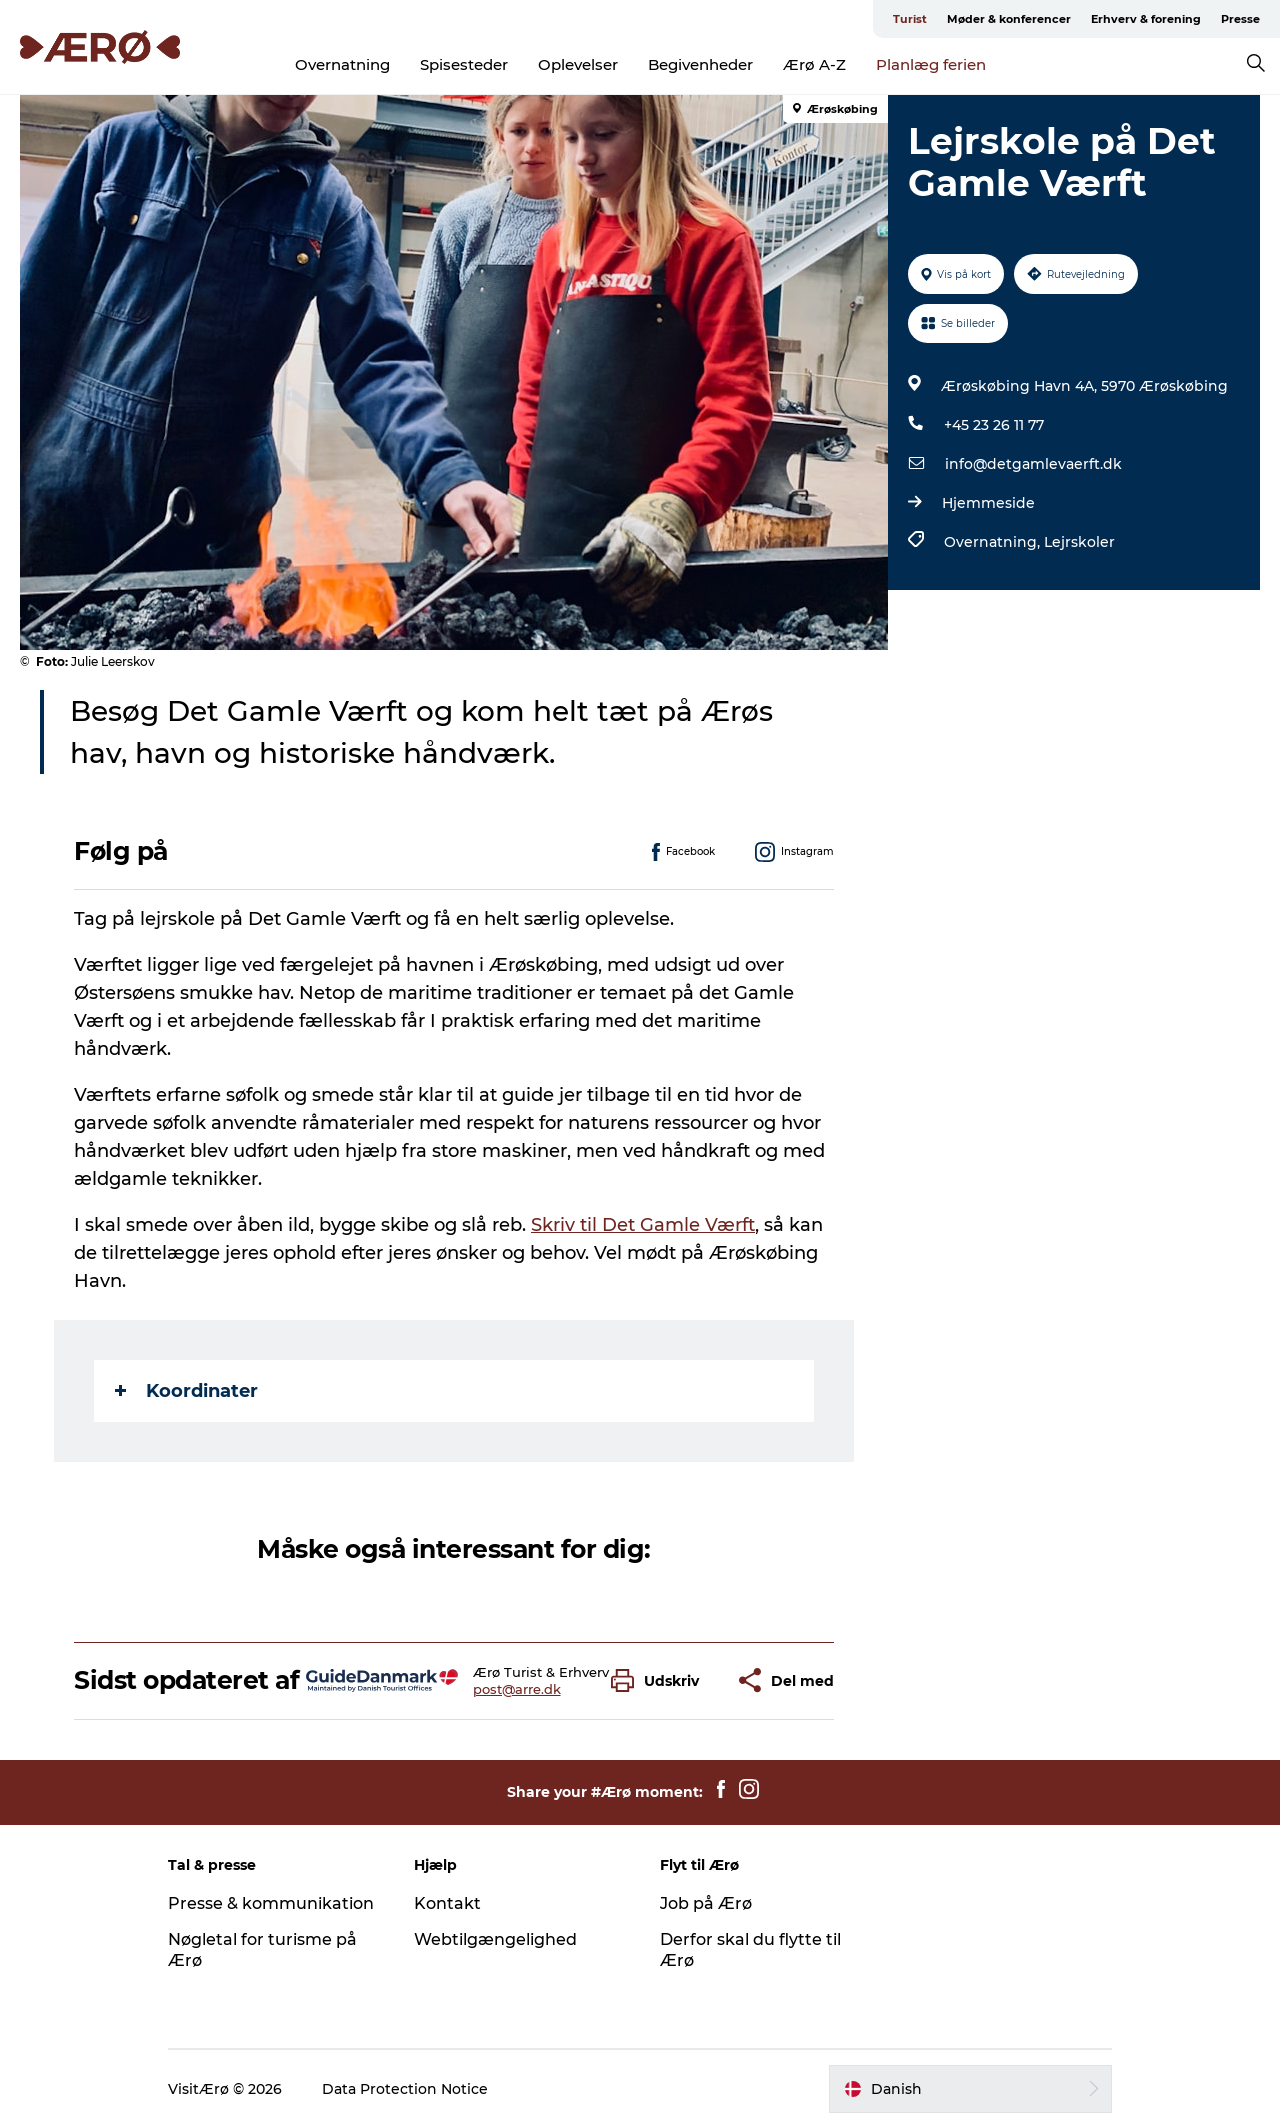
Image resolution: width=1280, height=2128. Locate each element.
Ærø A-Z (814, 64)
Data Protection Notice (405, 2089)
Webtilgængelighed (495, 1939)
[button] (660, 1680)
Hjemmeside (988, 503)
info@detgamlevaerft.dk (1033, 464)
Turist (910, 19)
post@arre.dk (517, 1689)
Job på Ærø (706, 1903)
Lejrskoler (1079, 542)
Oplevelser (578, 64)
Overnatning (342, 64)
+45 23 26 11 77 (994, 425)
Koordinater (186, 1391)
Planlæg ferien (931, 64)
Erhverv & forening (1146, 19)
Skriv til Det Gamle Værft (643, 1225)
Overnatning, (994, 542)
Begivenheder (700, 64)
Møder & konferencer (1009, 19)
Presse (1240, 19)
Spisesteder (464, 64)
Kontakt (447, 1903)
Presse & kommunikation (271, 1903)
